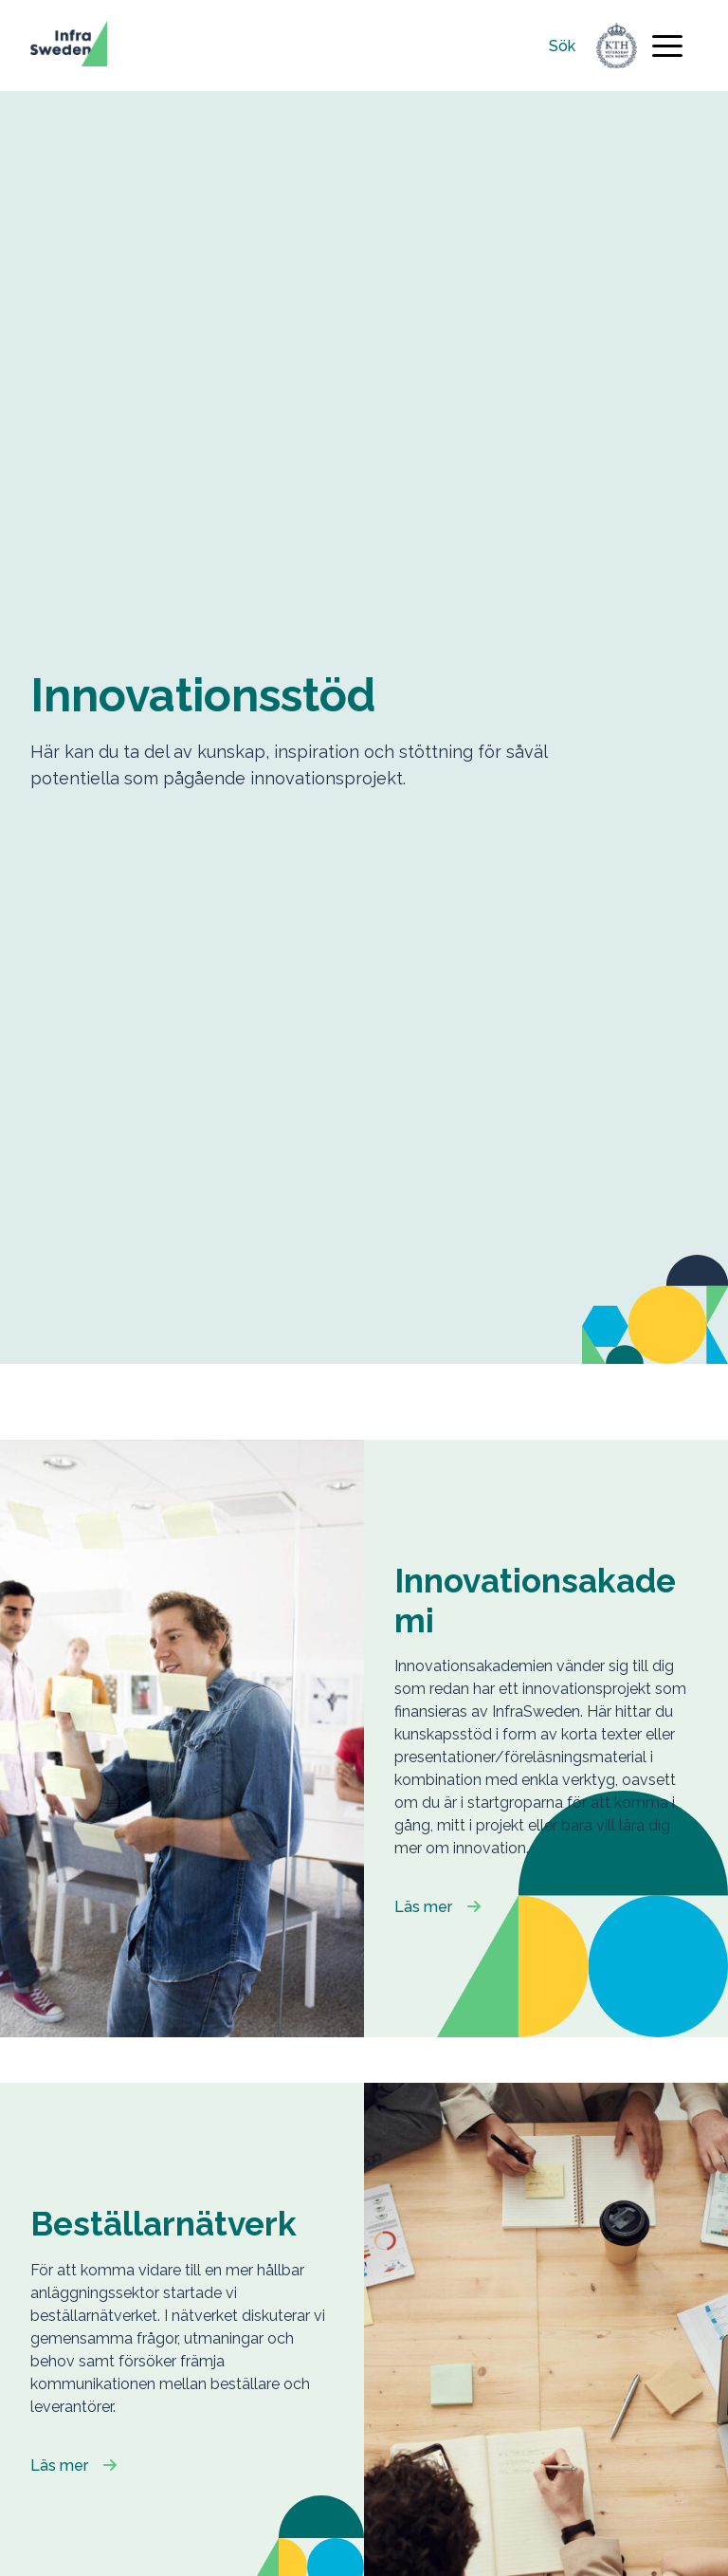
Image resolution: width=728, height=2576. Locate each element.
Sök (562, 46)
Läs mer (423, 1907)
